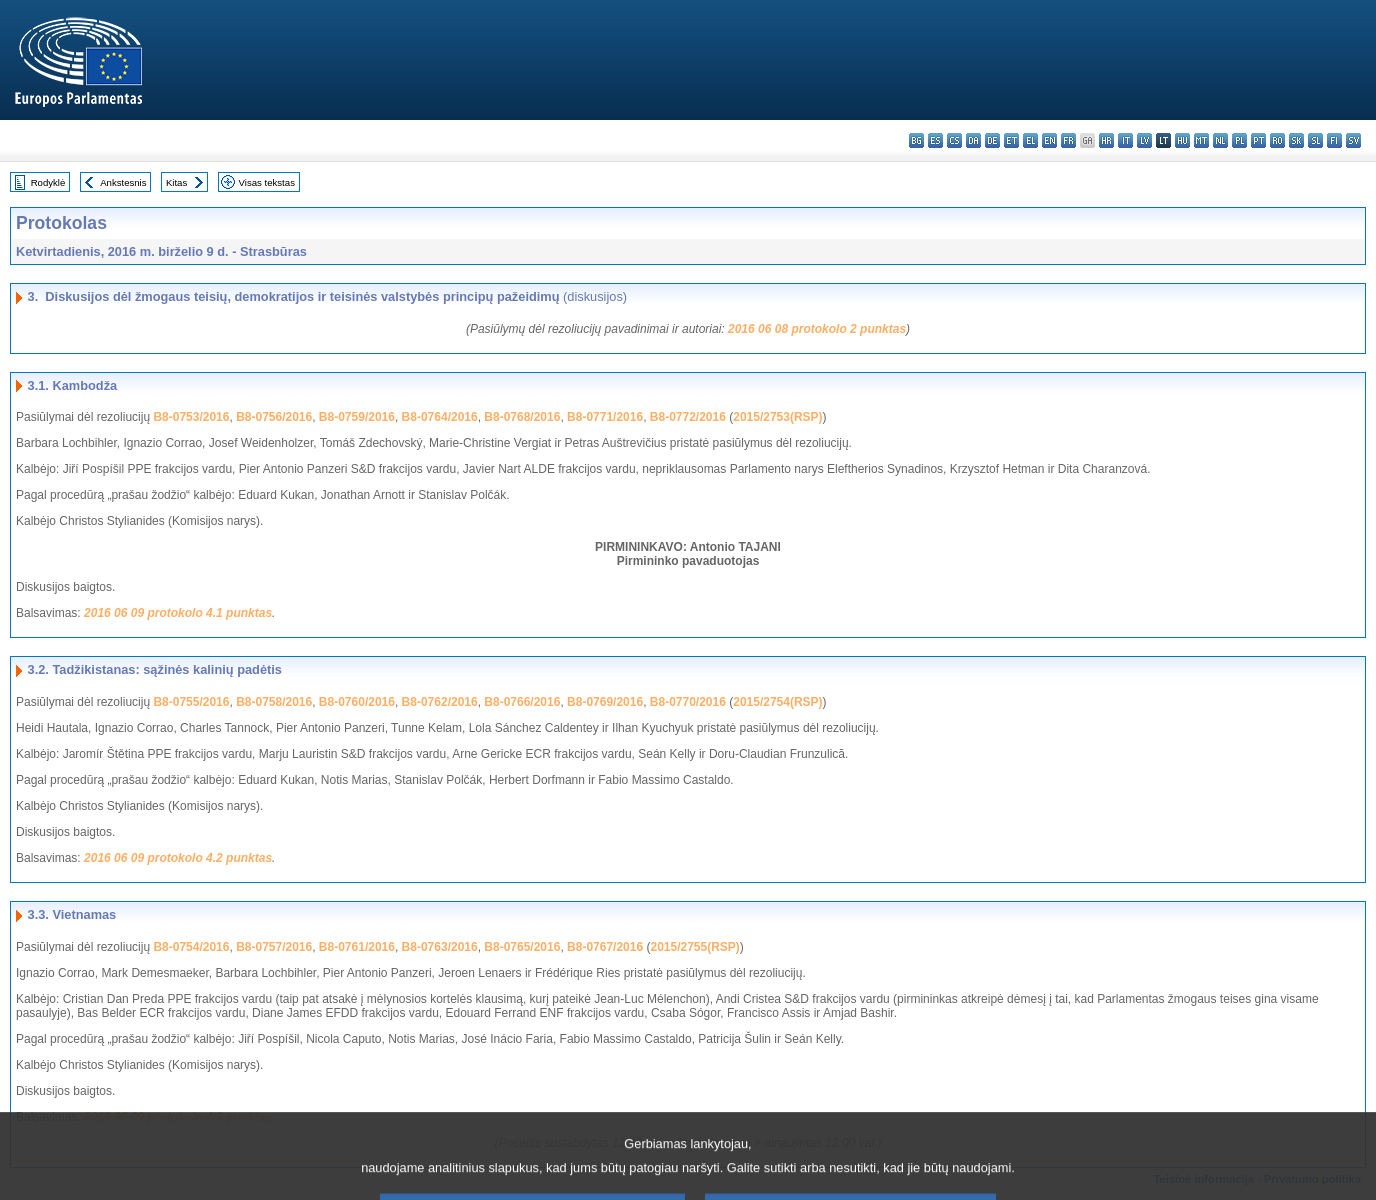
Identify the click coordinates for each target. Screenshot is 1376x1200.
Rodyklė (48, 182)
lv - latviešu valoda (1144, 140)
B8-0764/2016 (440, 417)
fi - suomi (1334, 140)
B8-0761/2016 (357, 947)
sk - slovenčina (1296, 140)
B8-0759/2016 (357, 417)
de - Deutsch (992, 140)
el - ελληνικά (1030, 140)
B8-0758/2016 (274, 702)
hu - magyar (1182, 140)
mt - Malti (1201, 140)
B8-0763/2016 (440, 947)
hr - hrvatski (1106, 140)
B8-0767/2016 (605, 947)
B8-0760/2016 (357, 702)
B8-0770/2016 (688, 702)
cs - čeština (954, 140)
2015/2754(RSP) (777, 702)
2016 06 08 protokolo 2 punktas (817, 329)
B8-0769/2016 (605, 702)
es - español (935, 140)
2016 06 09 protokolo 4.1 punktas (178, 613)
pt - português (1258, 140)
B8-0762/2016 (440, 702)
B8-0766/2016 (522, 702)
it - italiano (1125, 140)
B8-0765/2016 (522, 947)
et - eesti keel (1011, 140)
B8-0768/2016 (522, 417)
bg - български (916, 140)
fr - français (1068, 140)
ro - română (1277, 140)
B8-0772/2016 (688, 417)
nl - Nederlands (1220, 140)
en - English (1049, 140)
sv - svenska (1353, 140)
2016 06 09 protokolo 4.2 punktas (178, 858)
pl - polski (1239, 140)
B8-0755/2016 (191, 702)
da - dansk (973, 140)
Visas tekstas (267, 182)
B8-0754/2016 (191, 947)
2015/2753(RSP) (777, 417)
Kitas (176, 182)
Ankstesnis (123, 182)
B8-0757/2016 (274, 947)
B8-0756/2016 (274, 417)
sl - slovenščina (1315, 140)
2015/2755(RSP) (694, 947)
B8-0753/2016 (191, 417)
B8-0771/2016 (605, 417)
